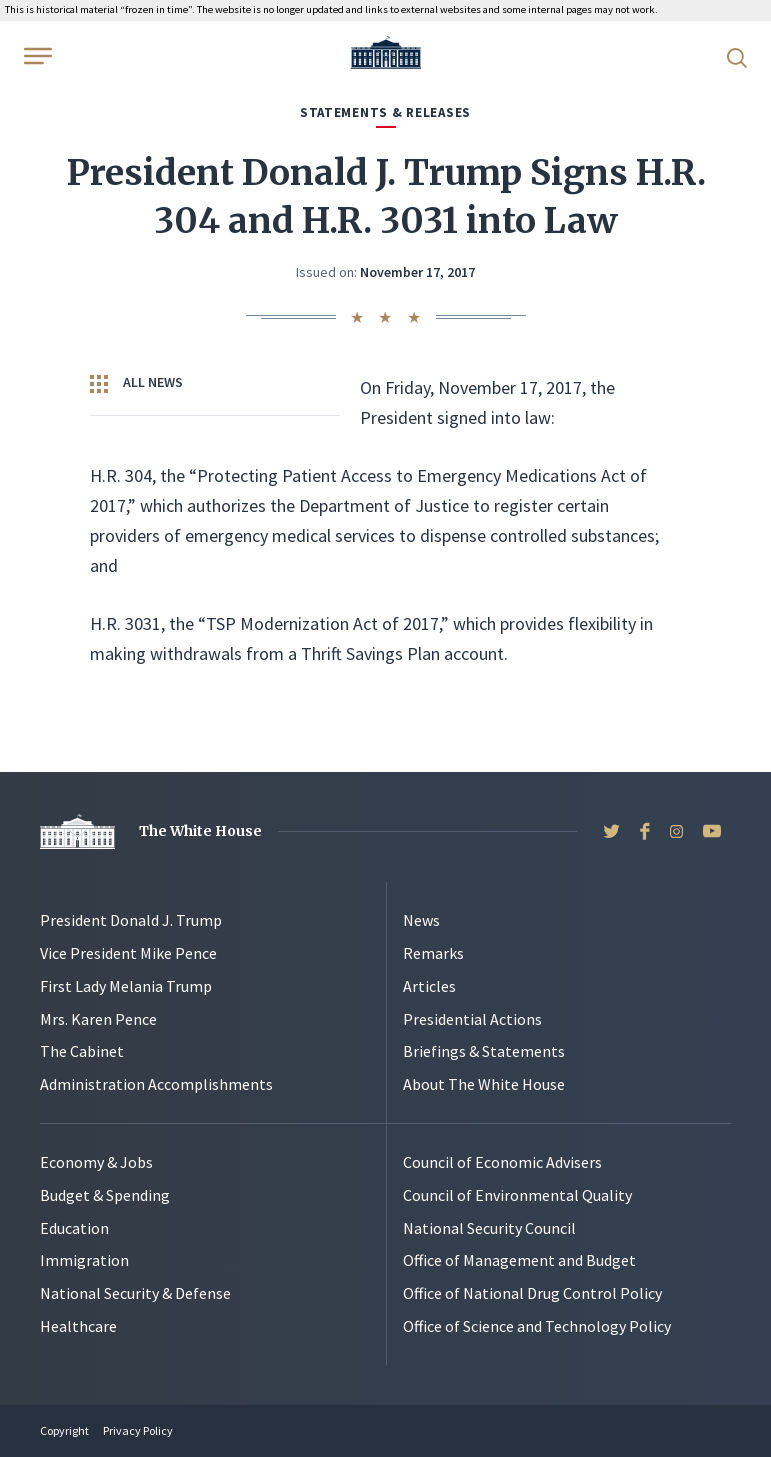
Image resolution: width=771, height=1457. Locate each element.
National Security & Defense (135, 1293)
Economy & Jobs (96, 1162)
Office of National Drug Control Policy (532, 1293)
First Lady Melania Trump (126, 986)
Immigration (84, 1260)
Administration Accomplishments (156, 1084)
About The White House (484, 1084)
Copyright (64, 1430)
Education (74, 1228)
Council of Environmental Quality (517, 1195)
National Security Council (489, 1228)
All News (136, 383)
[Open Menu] (36, 56)
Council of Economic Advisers (502, 1162)
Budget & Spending (105, 1195)
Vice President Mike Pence (128, 953)
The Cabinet (82, 1051)
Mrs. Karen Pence (98, 1019)
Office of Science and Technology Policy (537, 1326)
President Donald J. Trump (131, 920)
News (421, 920)
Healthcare (78, 1326)
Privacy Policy (138, 1430)
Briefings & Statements (484, 1051)
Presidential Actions (472, 1019)
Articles (429, 986)
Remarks (433, 953)
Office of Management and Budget (519, 1260)
